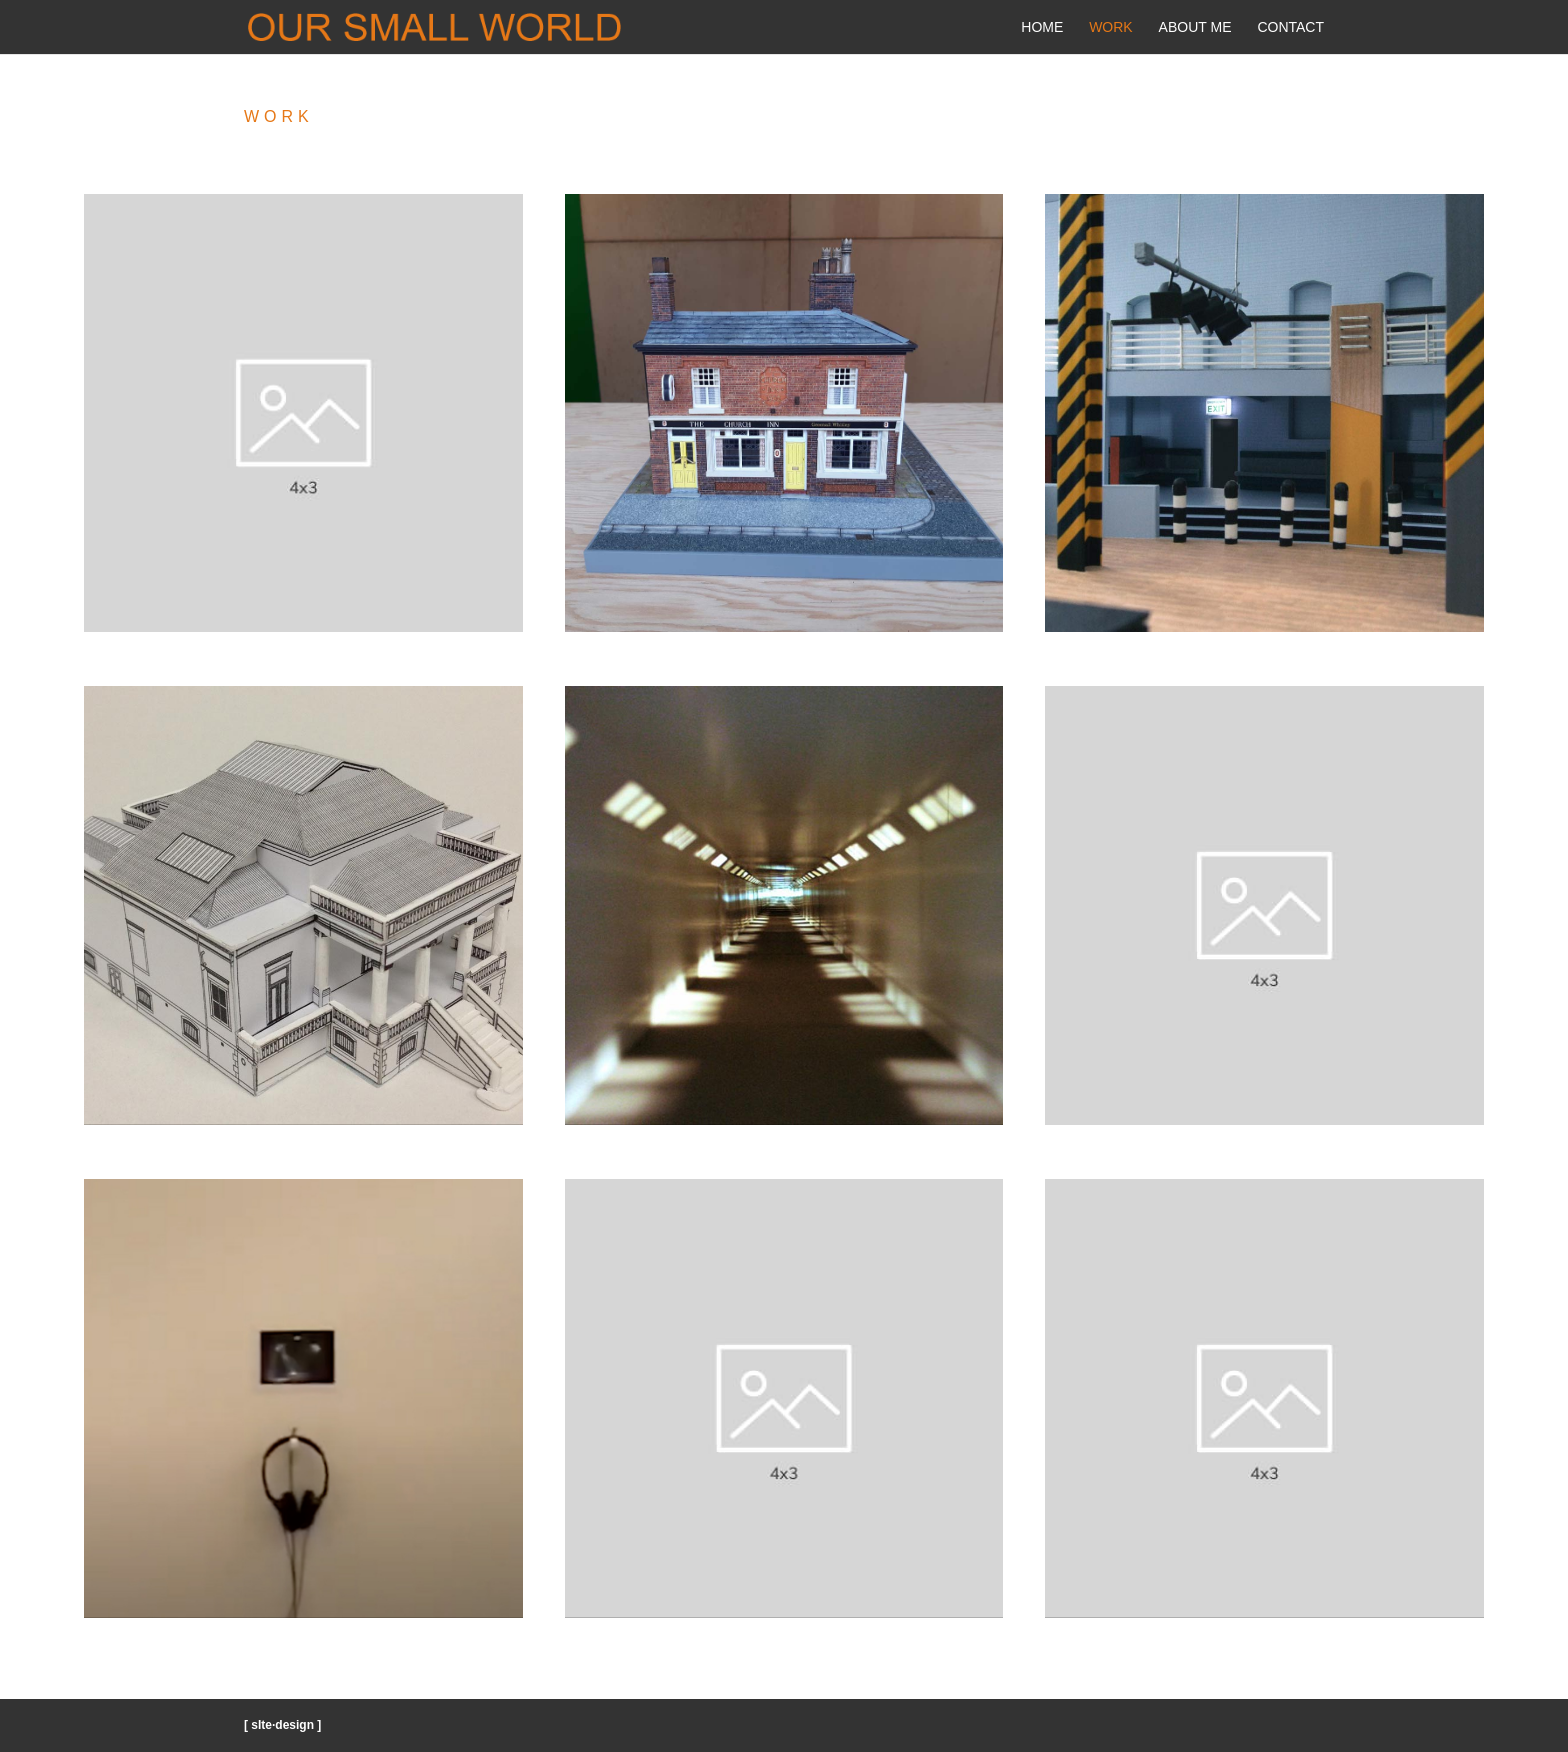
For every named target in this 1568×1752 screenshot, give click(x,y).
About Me (1195, 27)
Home (1042, 27)
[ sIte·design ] (282, 1725)
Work (1111, 27)
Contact (1290, 27)
